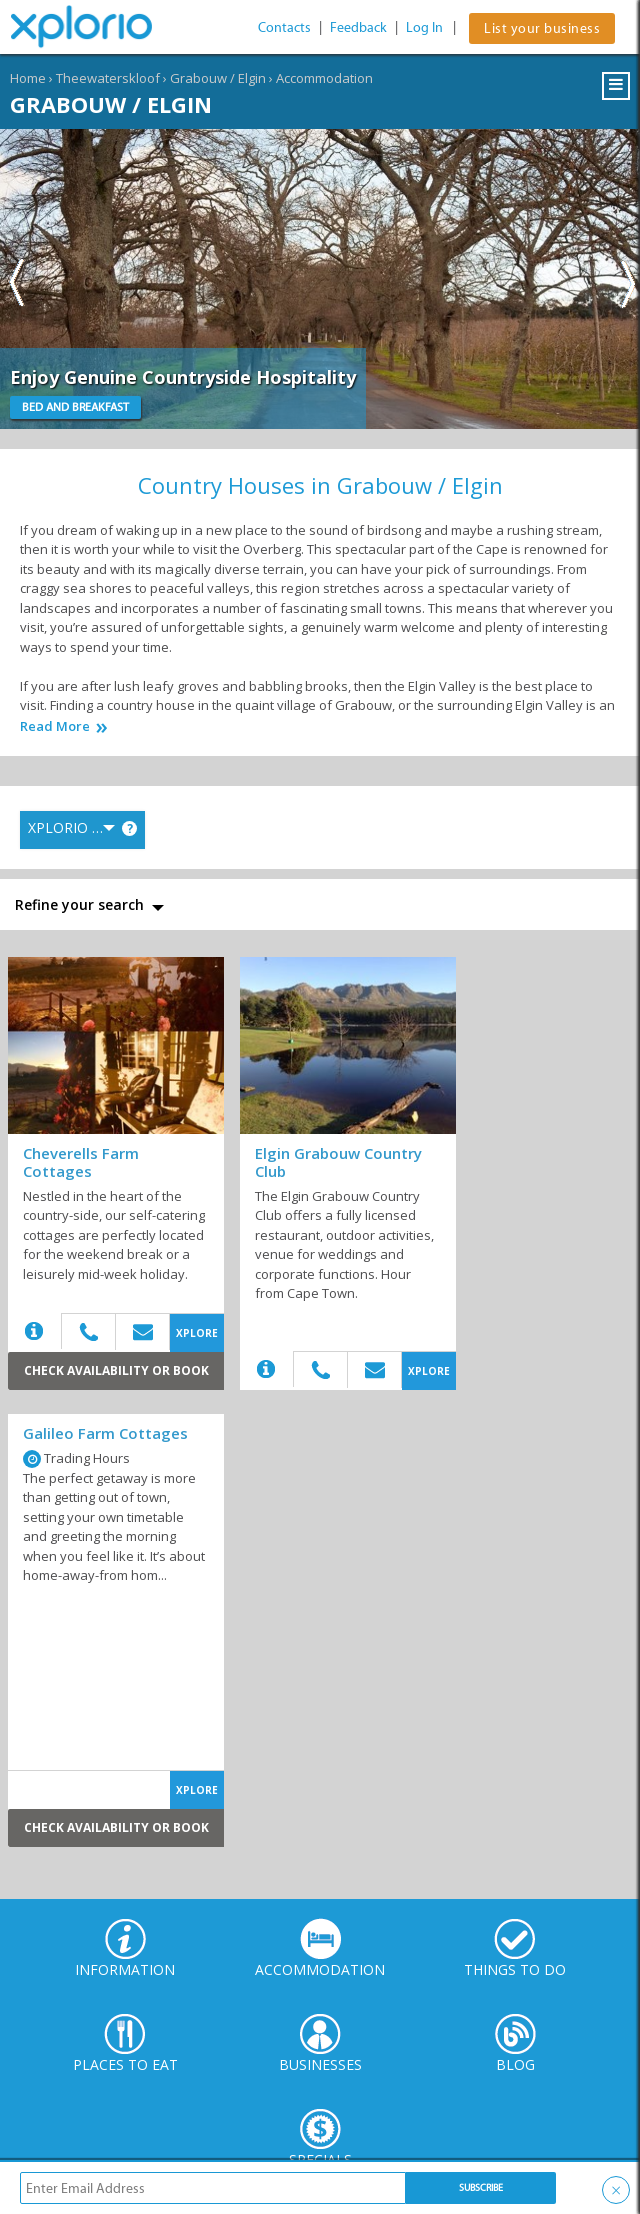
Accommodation (324, 78)
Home (28, 78)
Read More (55, 726)
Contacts (284, 27)
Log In (424, 27)
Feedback (358, 27)
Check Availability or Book (116, 1370)
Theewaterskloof (108, 78)
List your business (542, 28)
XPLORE (197, 1333)
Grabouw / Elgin (218, 78)
